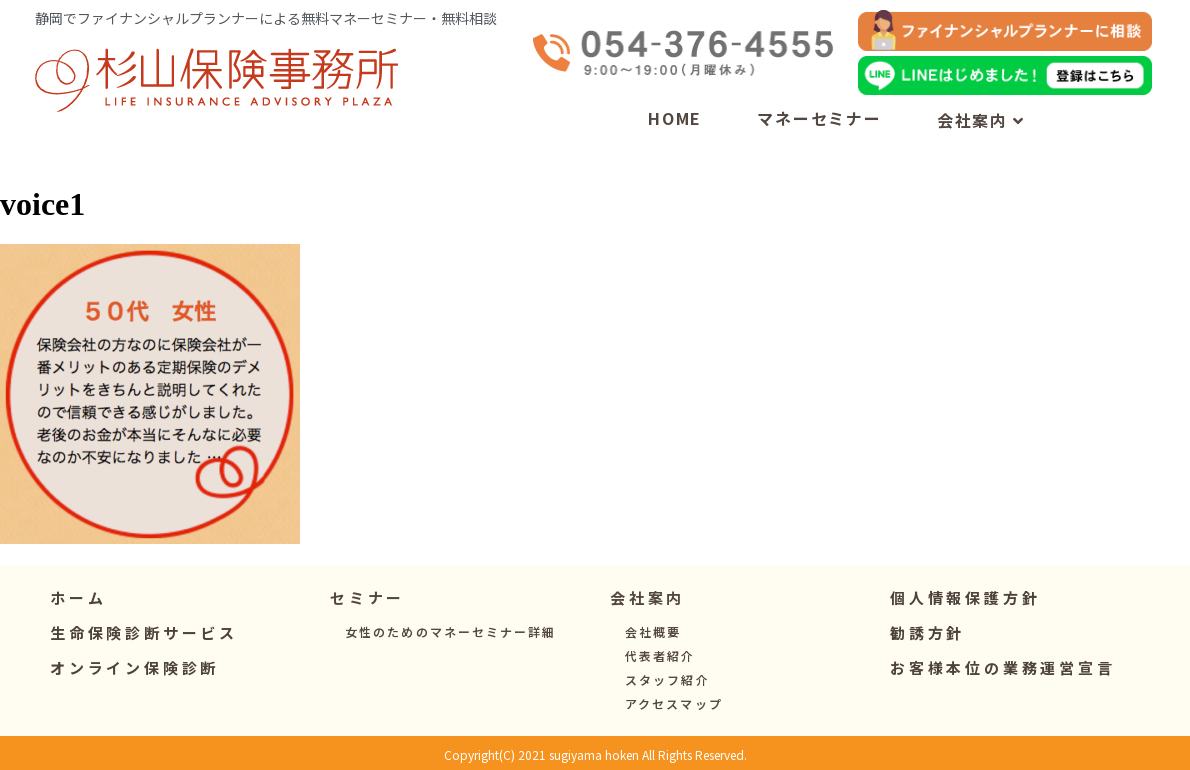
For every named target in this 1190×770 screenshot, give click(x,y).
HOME (675, 118)
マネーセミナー (819, 118)
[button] (367, 597)
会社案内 (981, 120)
